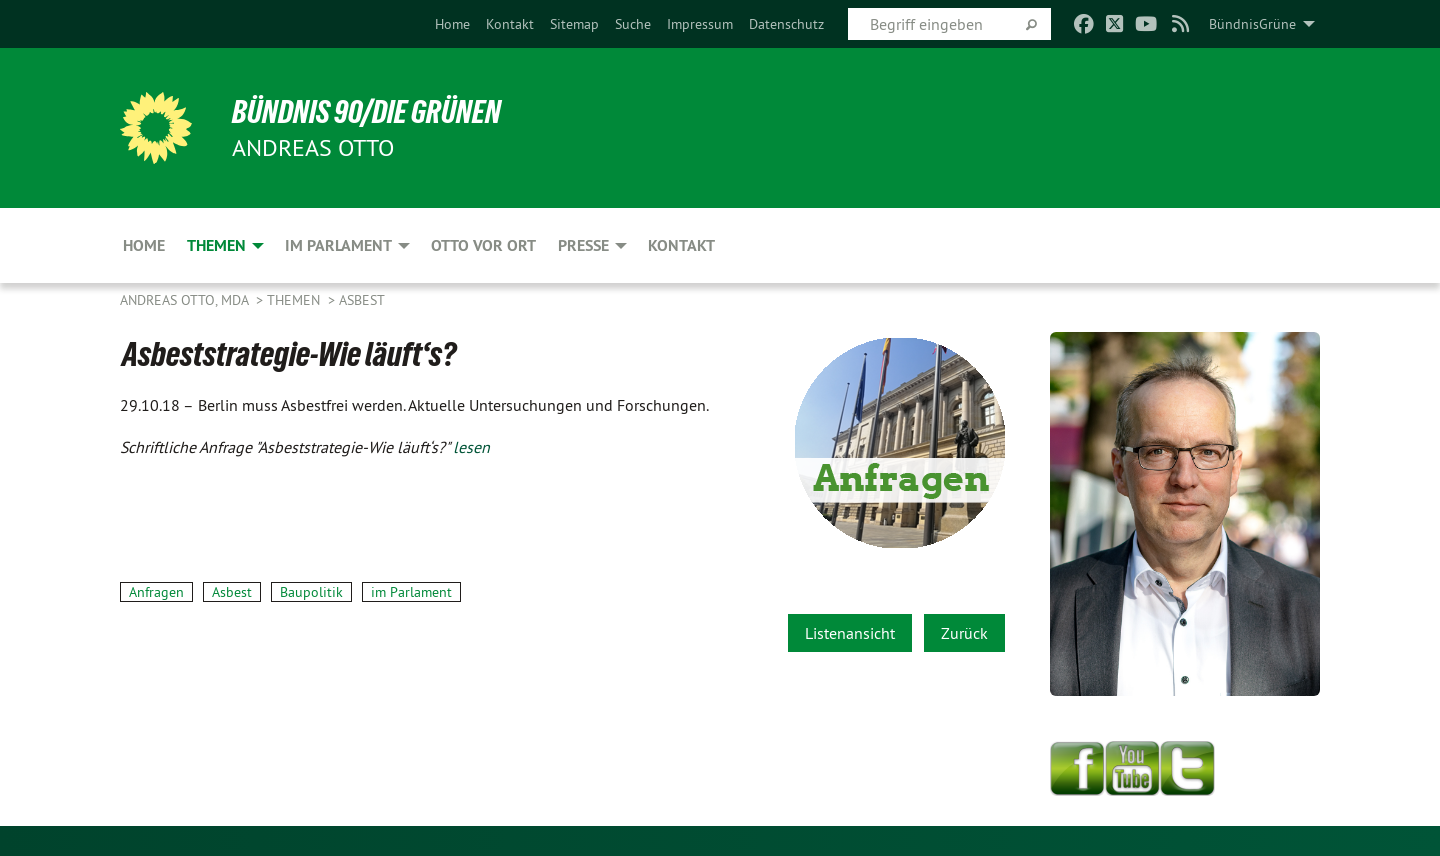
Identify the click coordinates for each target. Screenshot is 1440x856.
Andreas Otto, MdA (186, 300)
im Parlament (411, 592)
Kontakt (510, 24)
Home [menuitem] (144, 245)
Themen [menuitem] (216, 245)
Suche (633, 24)
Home (452, 24)
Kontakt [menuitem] (681, 245)
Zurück (964, 633)
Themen (295, 300)
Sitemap (574, 24)
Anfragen (156, 592)
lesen (471, 447)
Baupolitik (311, 592)
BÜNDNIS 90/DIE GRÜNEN (366, 112)
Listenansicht (850, 633)
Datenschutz (786, 24)
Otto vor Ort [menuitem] (483, 245)
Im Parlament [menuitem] (338, 245)
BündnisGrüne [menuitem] (1252, 24)
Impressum (700, 24)
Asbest (362, 300)
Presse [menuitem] (583, 245)
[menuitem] (452, 24)
